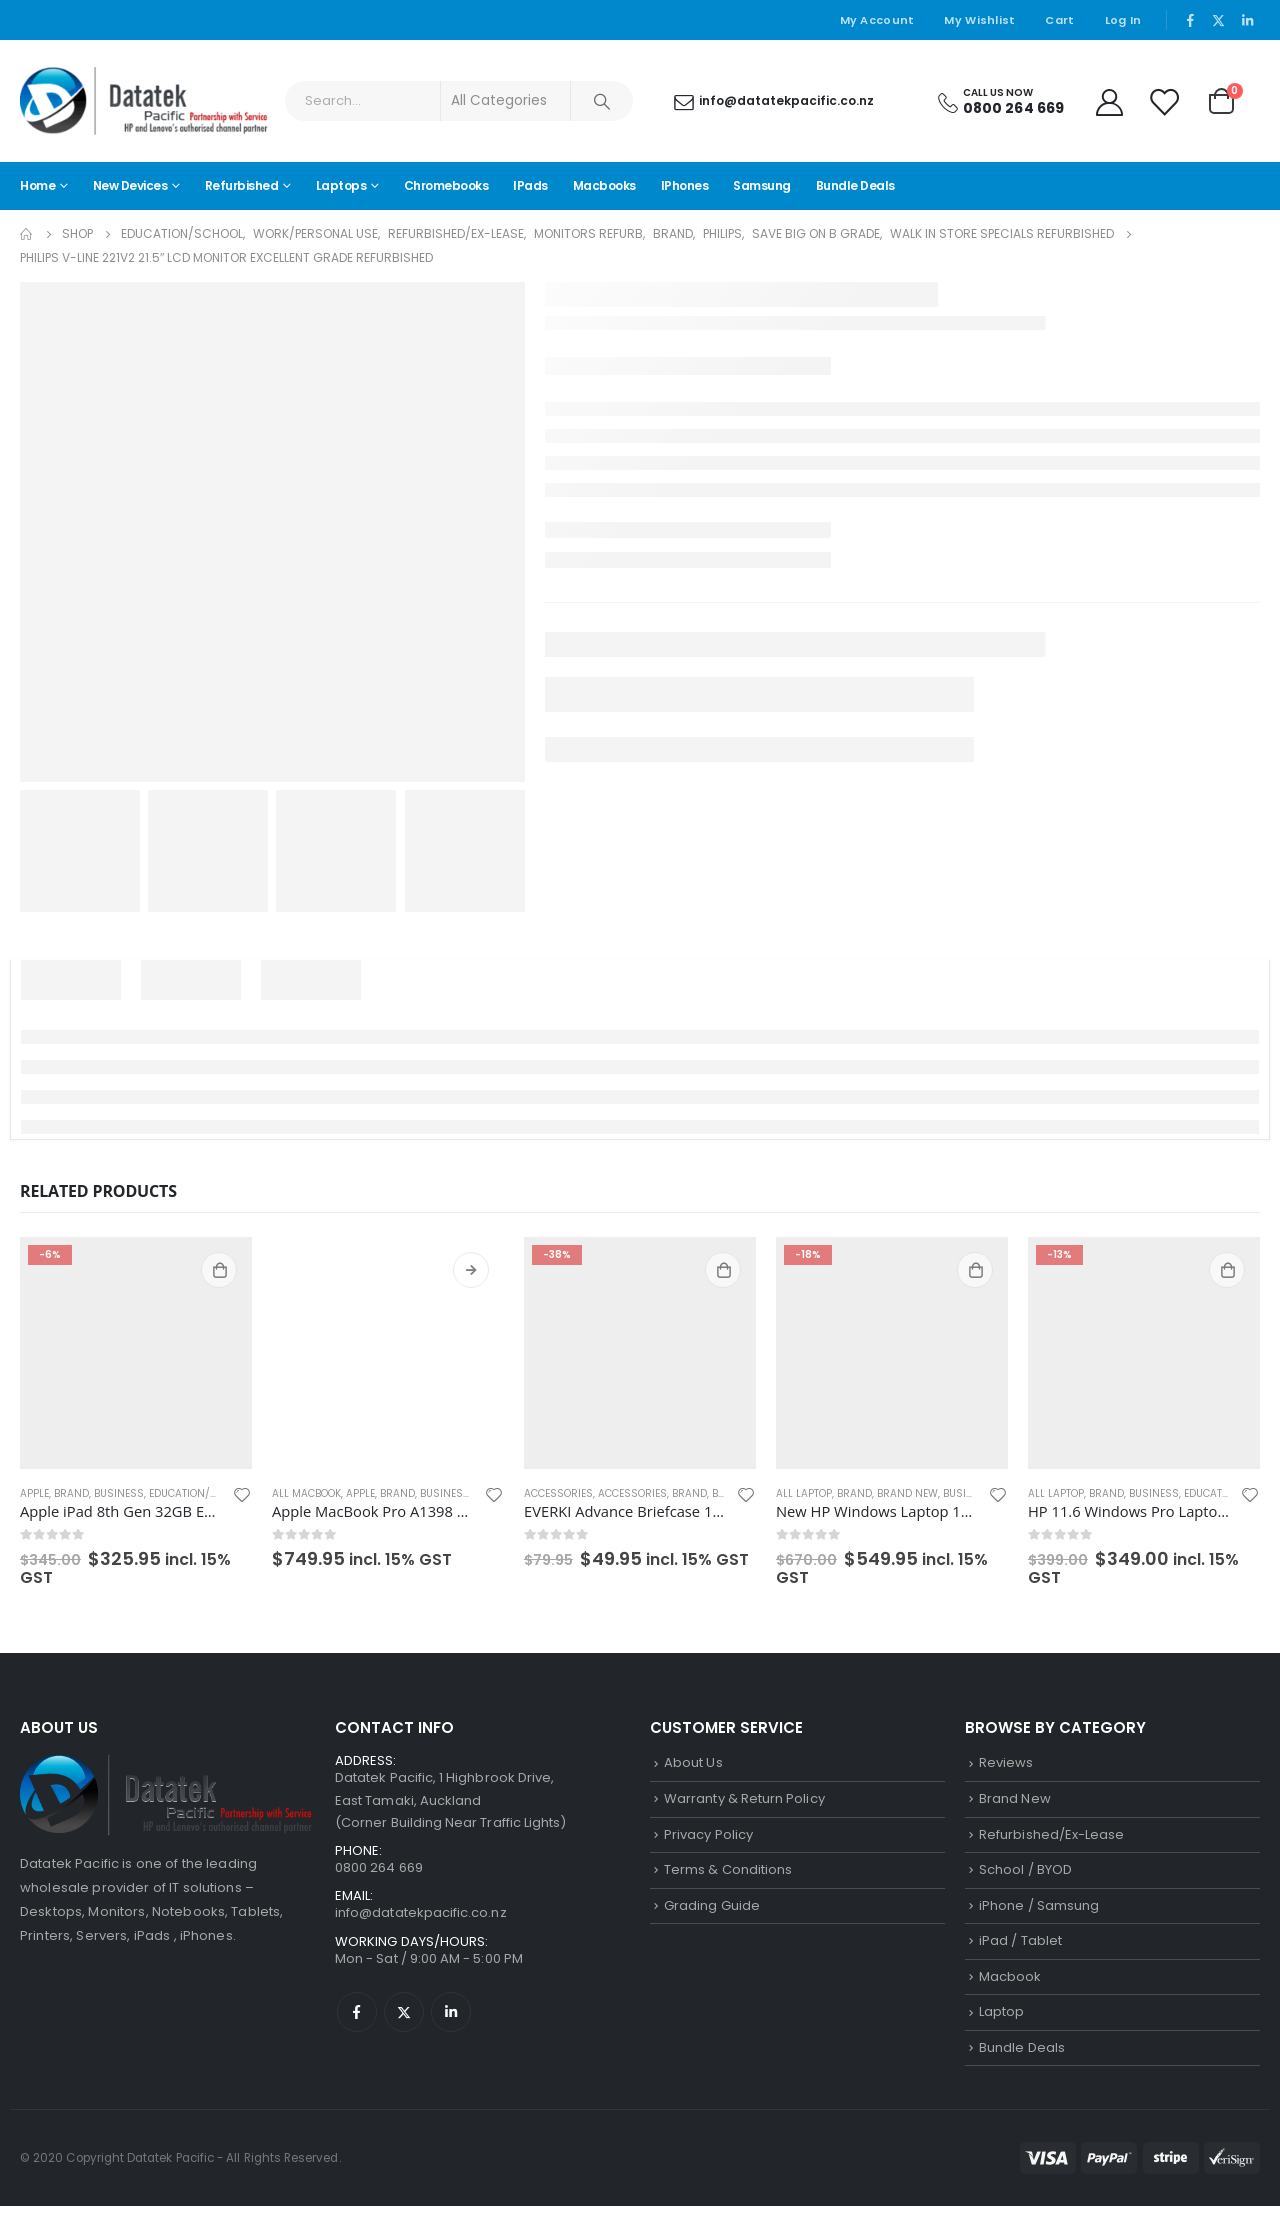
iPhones (685, 185)
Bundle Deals (855, 185)
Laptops (341, 185)
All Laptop (804, 1493)
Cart (1059, 20)
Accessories (558, 1493)
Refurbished (242, 185)
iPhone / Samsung (1039, 1913)
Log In (1123, 20)
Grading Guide (712, 1913)
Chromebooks (446, 185)
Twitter (404, 2022)
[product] (136, 1353)
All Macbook (306, 1493)
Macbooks (604, 185)
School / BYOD (1025, 1876)
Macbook (1010, 1988)
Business (119, 1493)
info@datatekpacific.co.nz (421, 1920)
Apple (34, 1493)
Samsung (762, 185)
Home (37, 185)
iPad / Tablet (1020, 1951)
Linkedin (451, 2022)
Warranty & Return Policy (744, 1801)
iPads (530, 185)
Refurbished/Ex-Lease (1051, 1838)
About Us (693, 1763)
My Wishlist (979, 20)
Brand (71, 1493)
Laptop (1001, 2025)
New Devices (130, 185)
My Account (877, 20)
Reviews (1006, 1763)
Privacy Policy (708, 1838)
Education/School (199, 1493)
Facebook (357, 2022)
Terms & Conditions (728, 1876)
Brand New (907, 1493)
